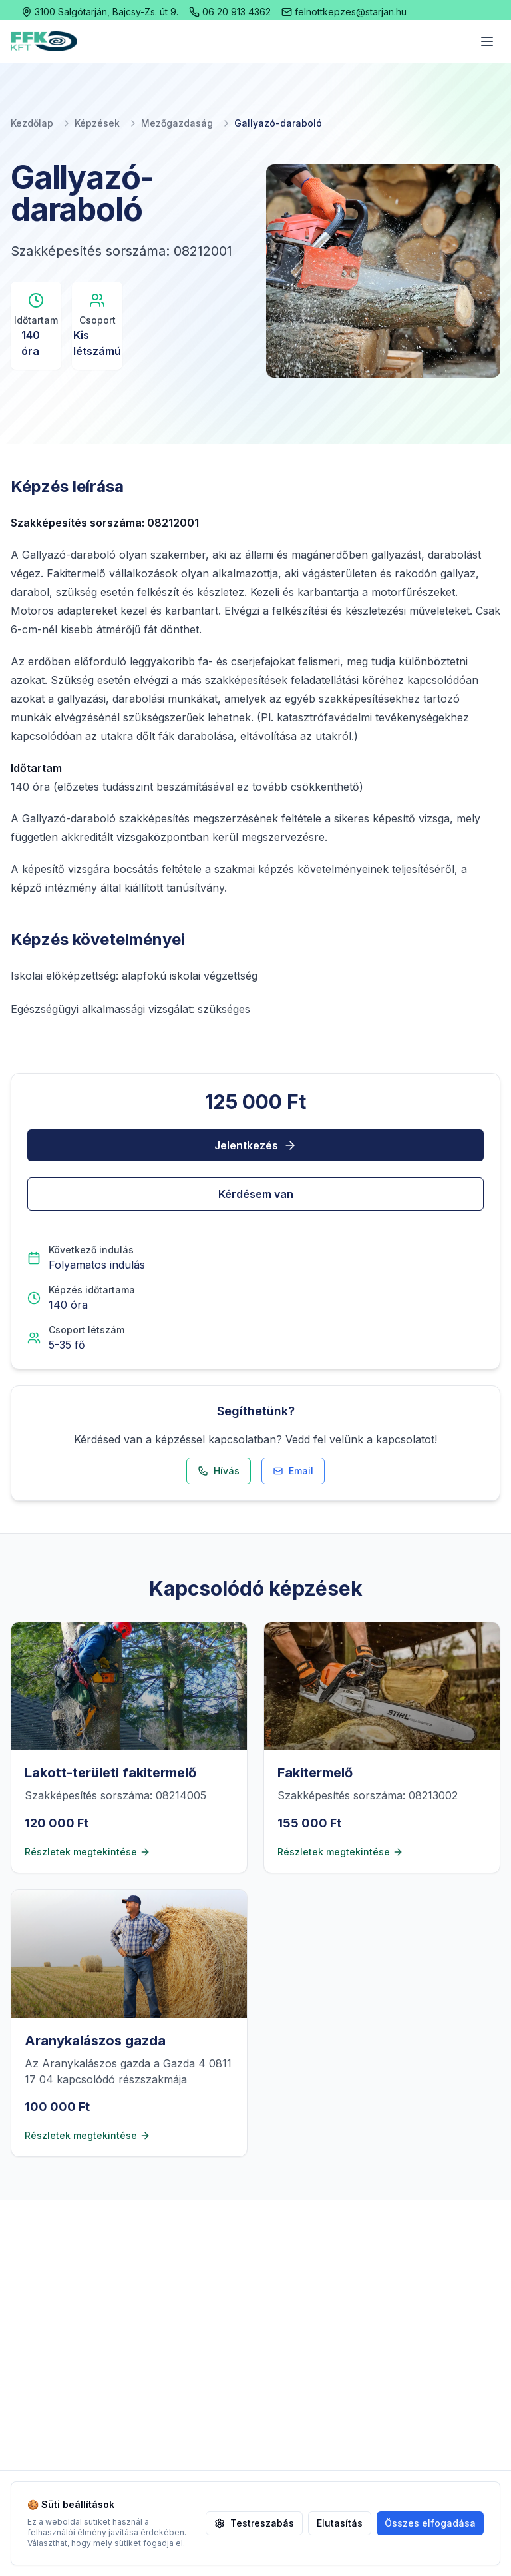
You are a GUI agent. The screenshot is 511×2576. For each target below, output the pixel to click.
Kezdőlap (32, 123)
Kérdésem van (255, 1194)
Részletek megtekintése (87, 1851)
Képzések (97, 123)
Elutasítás (340, 2523)
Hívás (219, 1470)
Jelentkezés (255, 1145)
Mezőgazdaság (177, 123)
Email (293, 1470)
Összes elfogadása (430, 2523)
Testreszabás (254, 2523)
